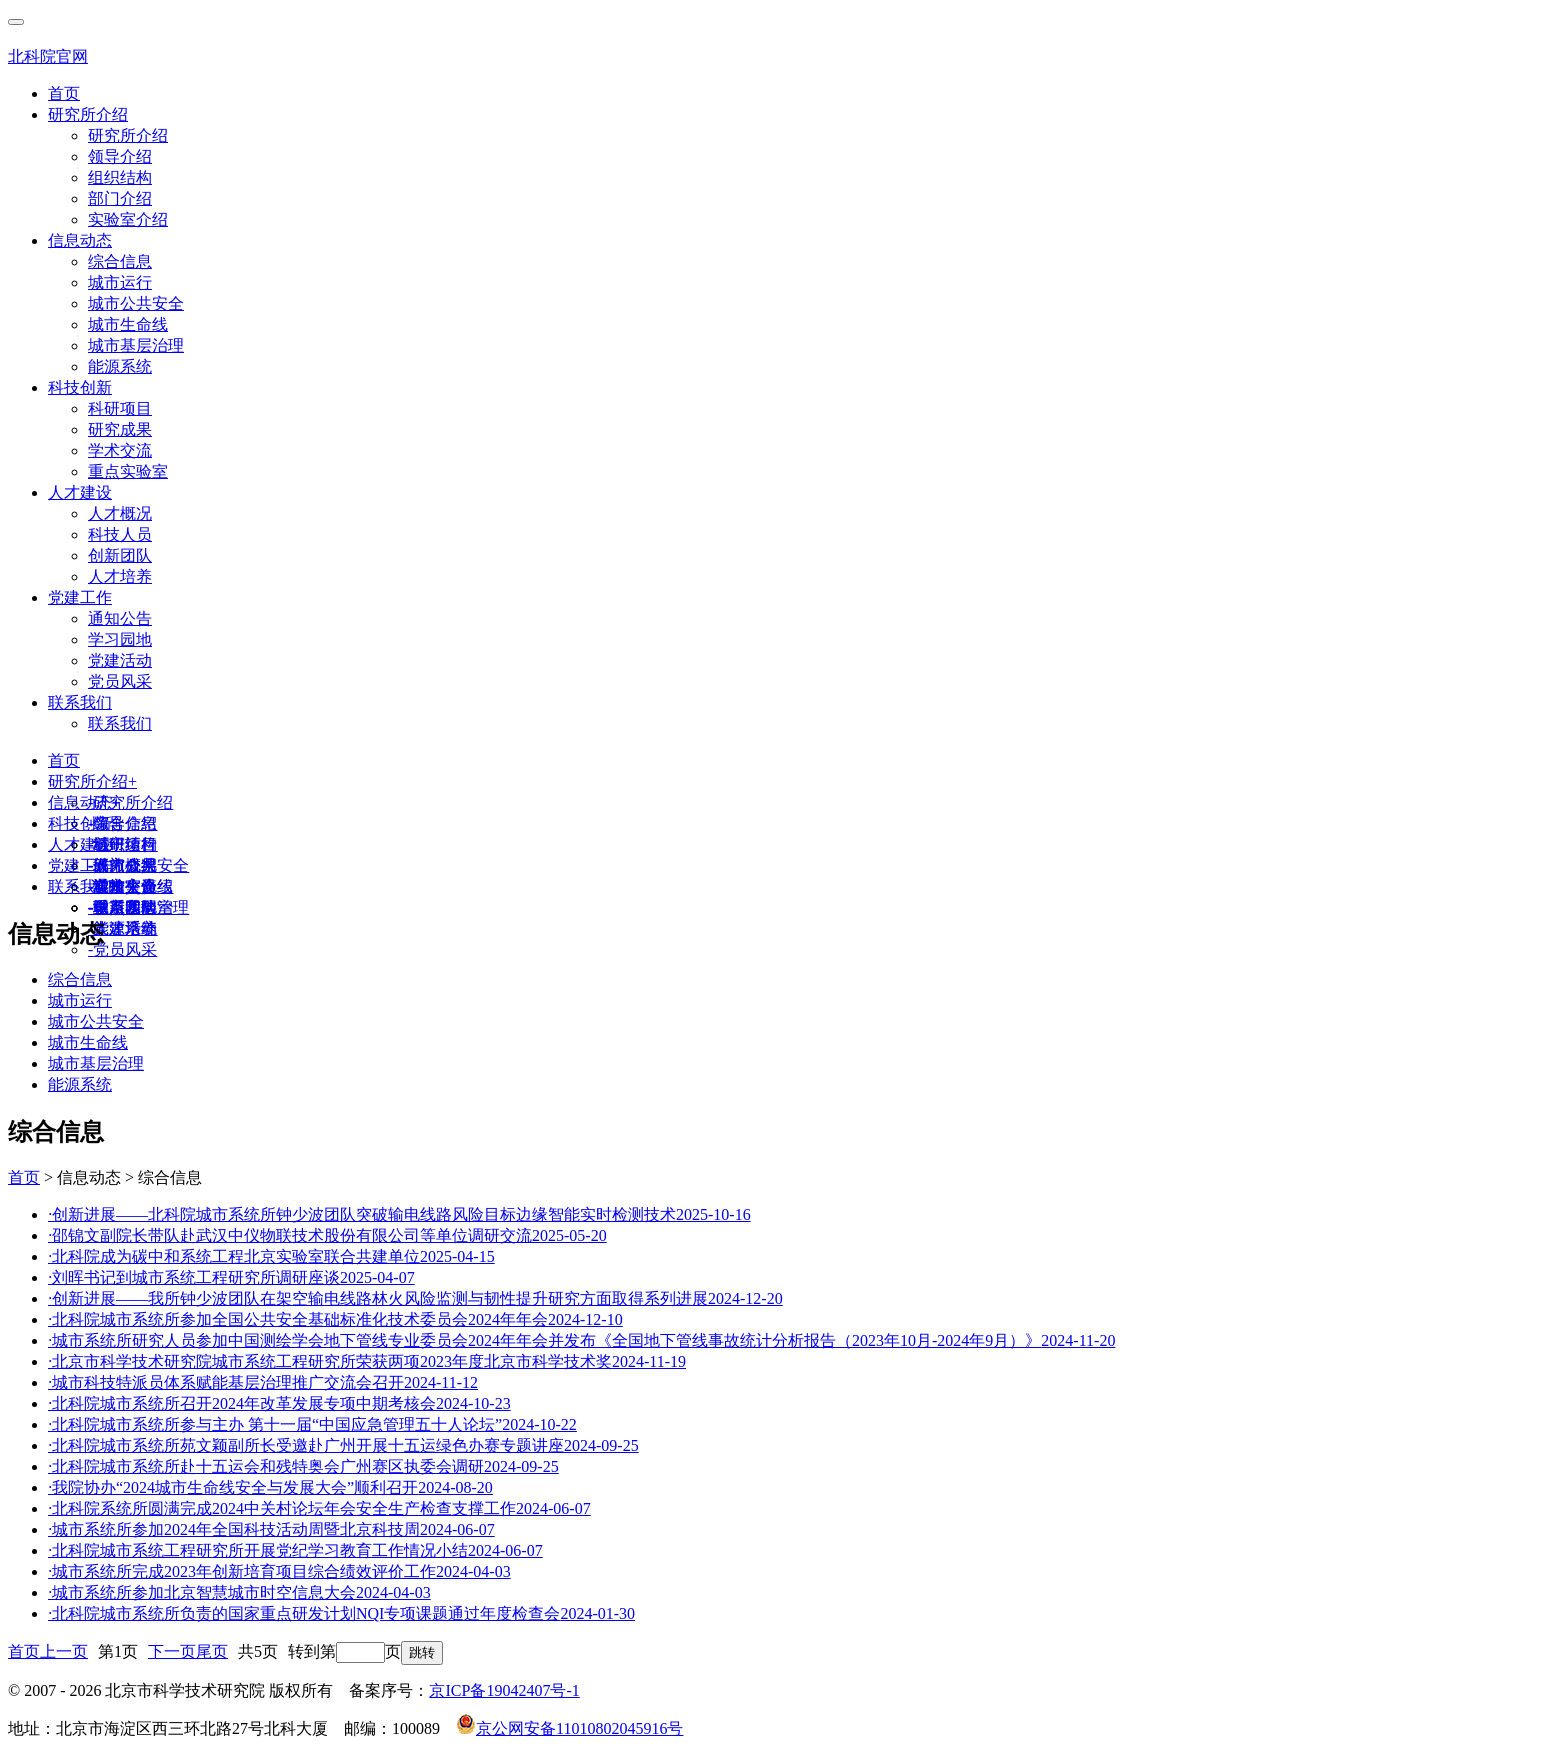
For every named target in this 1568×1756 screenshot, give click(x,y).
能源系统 (120, 366)
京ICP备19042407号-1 (504, 1690)
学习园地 (120, 639)
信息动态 (80, 240)
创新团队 (120, 555)
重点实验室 (128, 471)
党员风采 (120, 681)
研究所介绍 (88, 114)
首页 (64, 93)
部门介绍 (120, 198)
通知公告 (120, 618)
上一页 (64, 1651)
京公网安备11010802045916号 (569, 1728)
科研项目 (120, 408)
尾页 (212, 1651)
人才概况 (120, 513)
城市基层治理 (136, 345)
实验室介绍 (128, 219)
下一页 (172, 1651)
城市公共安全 (136, 303)
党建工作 (80, 597)
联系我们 (80, 702)
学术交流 (120, 450)
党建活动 (120, 660)
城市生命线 (128, 324)
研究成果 (120, 429)
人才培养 (120, 576)
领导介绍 (120, 156)
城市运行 (120, 282)
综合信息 (120, 261)
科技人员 (120, 534)
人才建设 (80, 492)
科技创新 (80, 387)
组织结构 (120, 177)
